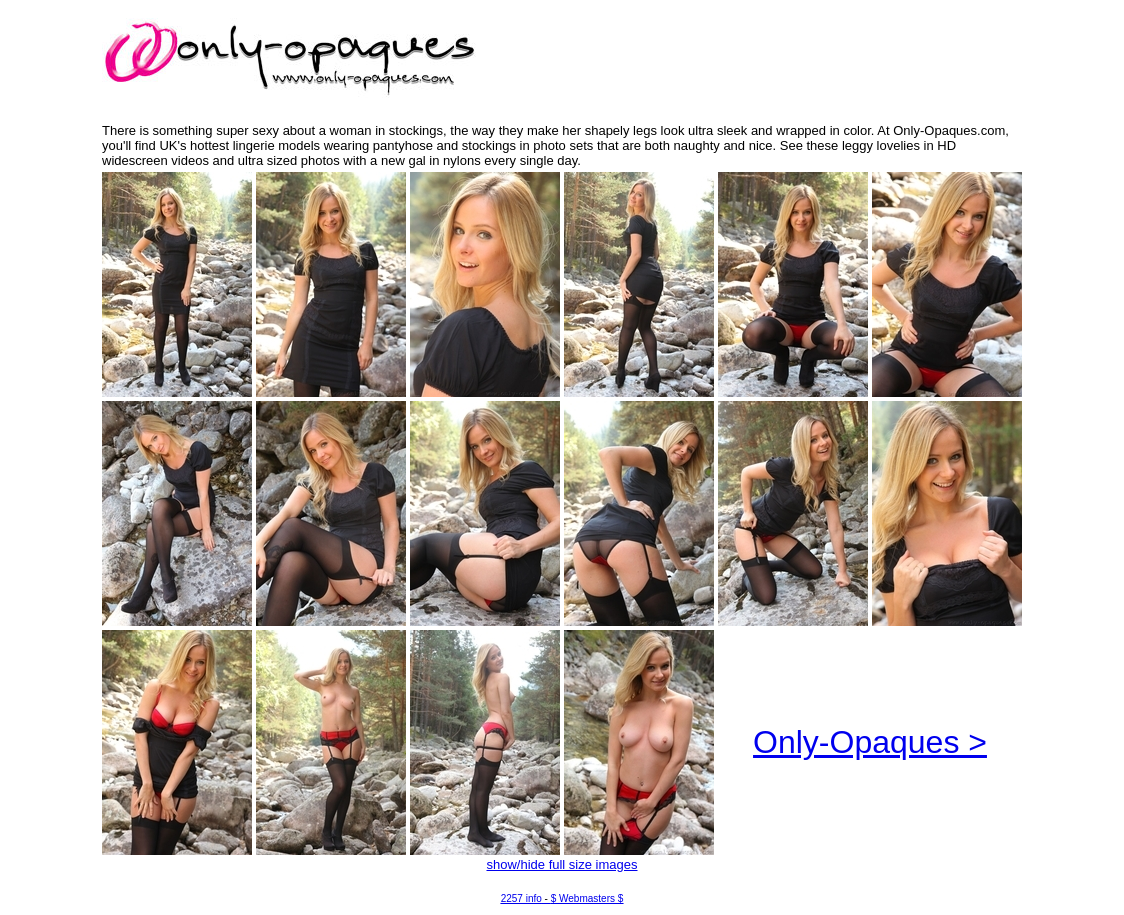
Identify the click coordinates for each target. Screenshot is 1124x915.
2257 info (521, 898)
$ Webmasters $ (587, 898)
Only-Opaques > (870, 742)
